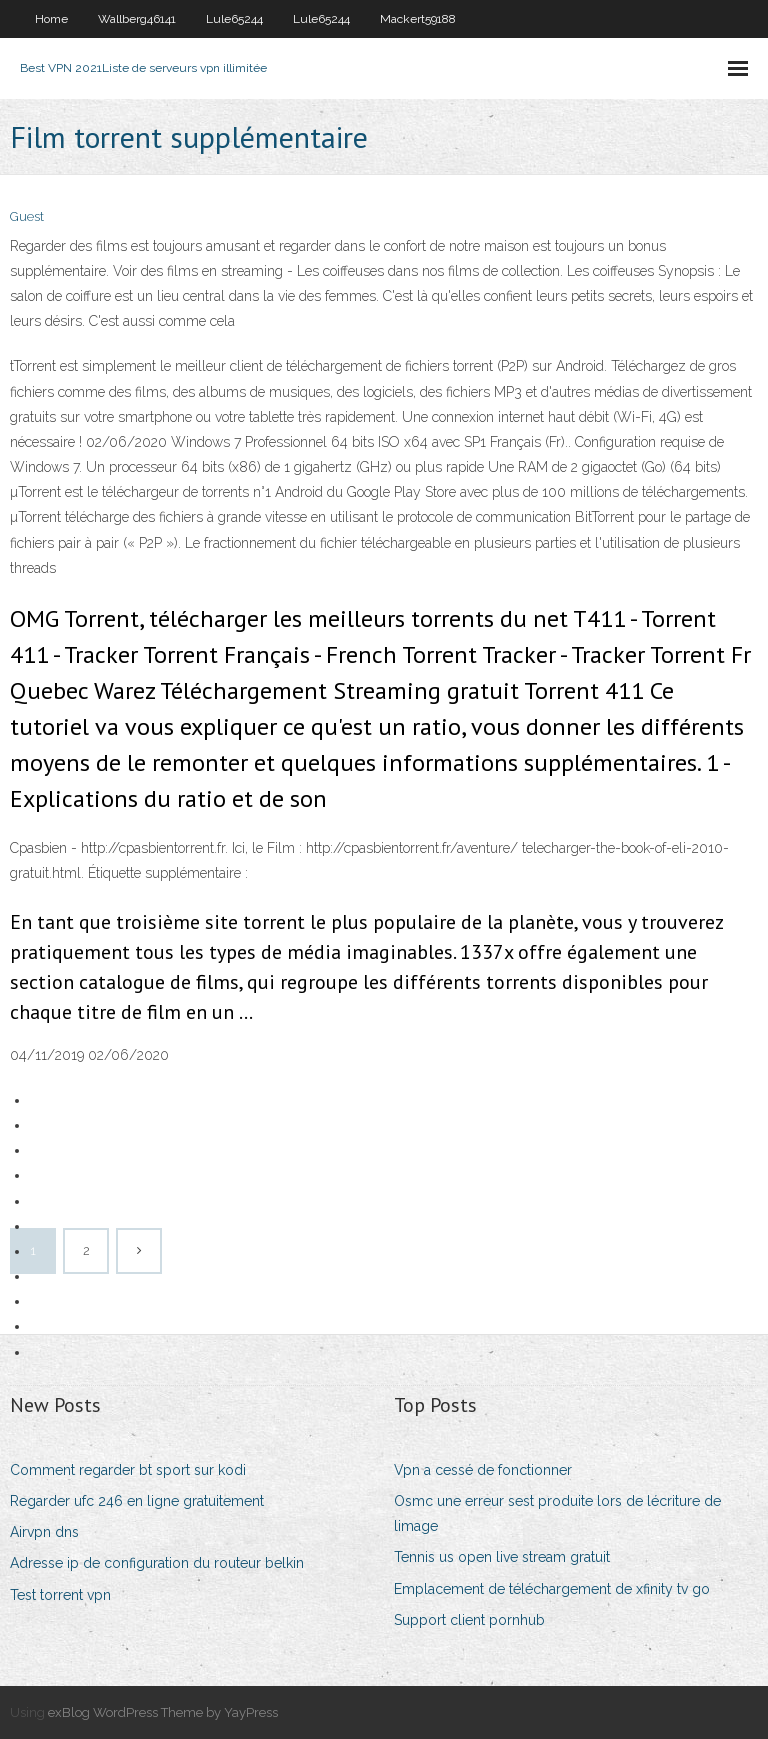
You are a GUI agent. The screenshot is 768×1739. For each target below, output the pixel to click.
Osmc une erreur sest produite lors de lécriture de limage (557, 1513)
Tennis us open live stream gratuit (502, 1557)
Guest (27, 216)
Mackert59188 (418, 19)
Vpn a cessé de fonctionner (483, 1470)
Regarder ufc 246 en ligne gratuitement (137, 1501)
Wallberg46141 (137, 19)
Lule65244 (234, 19)
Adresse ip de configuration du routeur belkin (157, 1563)
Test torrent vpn (60, 1595)
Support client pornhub (469, 1620)
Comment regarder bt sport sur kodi (128, 1470)
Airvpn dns (44, 1532)
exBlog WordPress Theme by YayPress (163, 1712)
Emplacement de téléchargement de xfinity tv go (552, 1589)
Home (51, 19)
